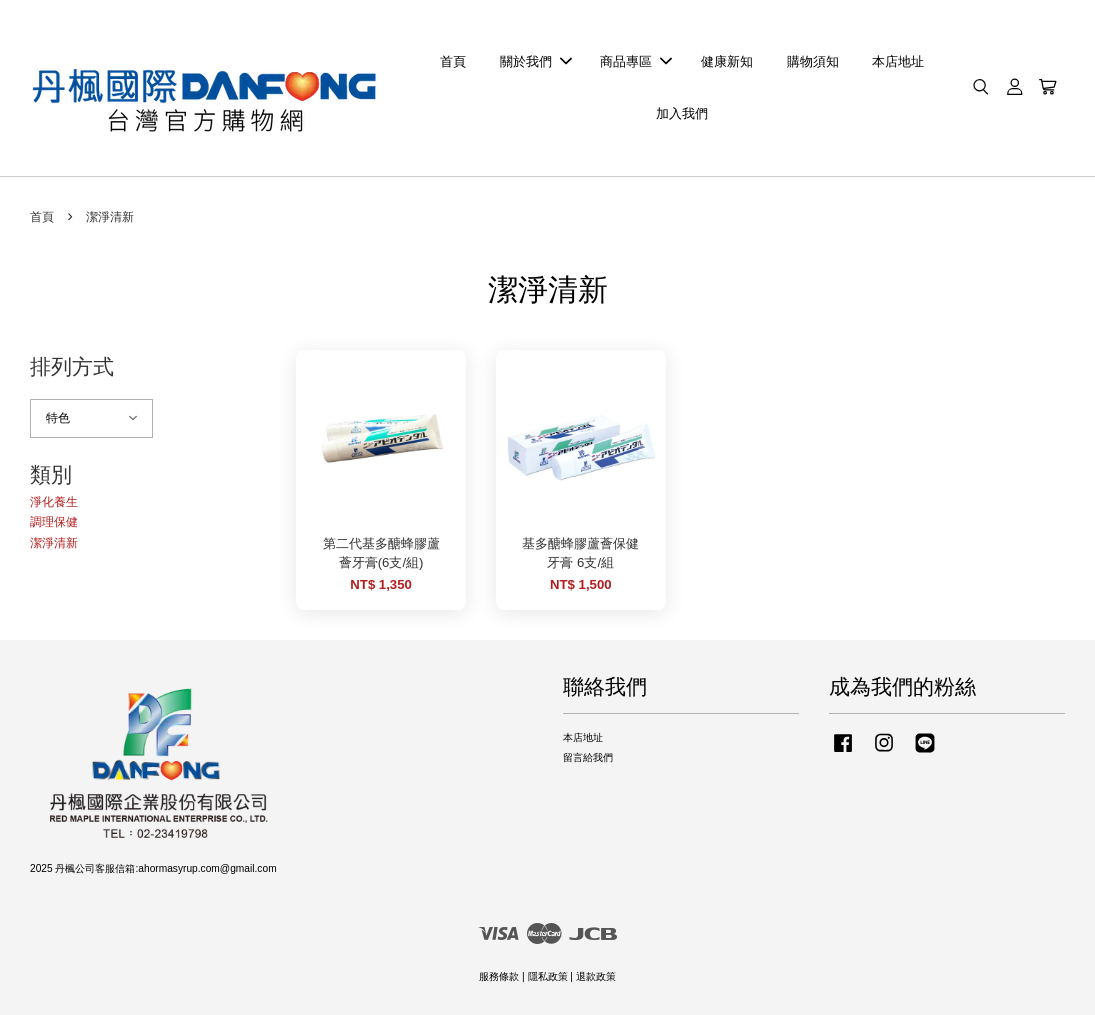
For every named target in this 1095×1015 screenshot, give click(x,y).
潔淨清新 (54, 543)
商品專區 (636, 61)
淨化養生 (54, 502)
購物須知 (813, 61)
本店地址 (898, 61)
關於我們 (536, 61)
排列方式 (72, 366)
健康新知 (727, 61)
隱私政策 (548, 976)
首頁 (453, 61)
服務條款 (499, 976)
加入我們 (682, 113)
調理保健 (54, 522)
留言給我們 (588, 757)
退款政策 (596, 976)
